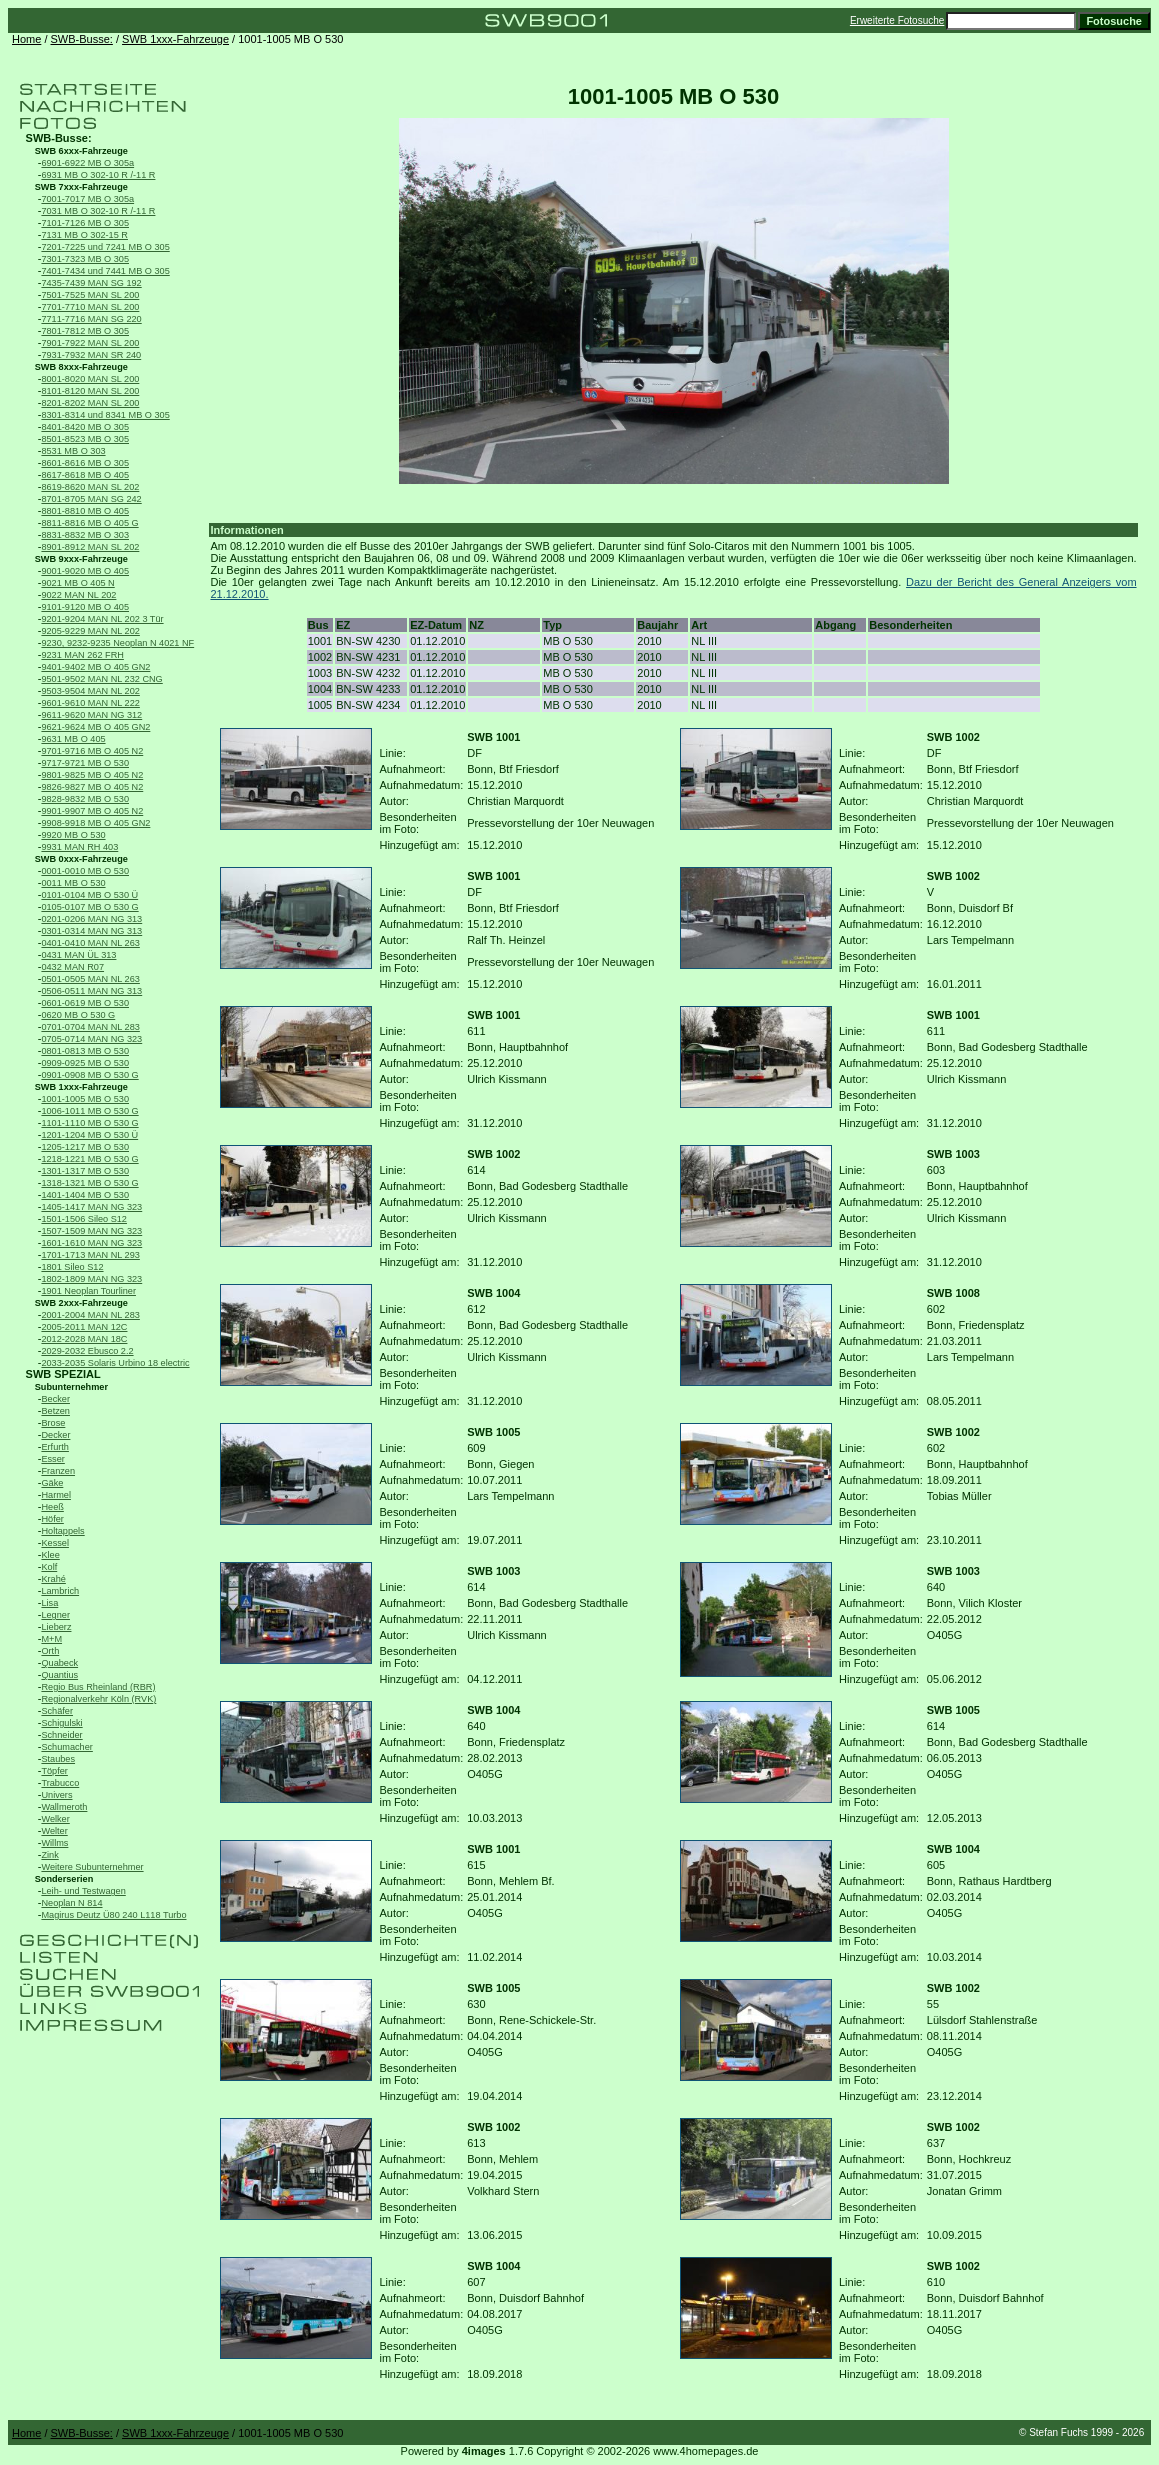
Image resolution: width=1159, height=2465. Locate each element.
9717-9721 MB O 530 (85, 763)
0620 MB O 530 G (78, 1015)
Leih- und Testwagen (83, 1891)
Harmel (56, 1495)
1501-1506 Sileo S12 (84, 1219)
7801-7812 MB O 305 (85, 331)
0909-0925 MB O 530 (85, 1063)
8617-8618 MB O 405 (85, 475)
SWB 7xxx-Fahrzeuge (81, 187)
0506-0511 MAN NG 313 (91, 991)
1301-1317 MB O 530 (85, 1171)
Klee (50, 1555)
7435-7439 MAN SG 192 (91, 283)
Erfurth (54, 1447)
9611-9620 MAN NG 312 (91, 715)
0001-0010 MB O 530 (85, 871)
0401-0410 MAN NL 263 (90, 943)
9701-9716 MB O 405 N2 (92, 751)
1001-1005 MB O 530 (85, 1099)
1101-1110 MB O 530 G (89, 1123)
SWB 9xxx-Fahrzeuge (81, 559)
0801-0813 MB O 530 (85, 1051)
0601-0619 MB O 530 (85, 1003)
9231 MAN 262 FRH (82, 655)
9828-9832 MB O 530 (85, 799)
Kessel (54, 1543)
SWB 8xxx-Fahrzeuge (81, 367)
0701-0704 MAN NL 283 (90, 1027)
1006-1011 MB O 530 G (89, 1111)
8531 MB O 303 (73, 451)
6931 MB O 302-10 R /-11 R (98, 175)
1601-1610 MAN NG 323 (91, 1243)
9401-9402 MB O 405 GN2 (95, 667)
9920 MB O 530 (73, 835)
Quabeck (59, 1663)
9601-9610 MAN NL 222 (90, 703)
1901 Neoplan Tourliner (88, 1291)
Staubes (58, 1759)
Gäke (52, 1483)
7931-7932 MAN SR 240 (91, 355)
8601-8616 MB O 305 (85, 463)
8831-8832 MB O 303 (85, 535)
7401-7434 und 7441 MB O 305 (105, 271)
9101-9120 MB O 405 (85, 607)
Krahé (53, 1579)
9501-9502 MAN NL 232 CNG (101, 679)
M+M (51, 1639)
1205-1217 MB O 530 (85, 1147)
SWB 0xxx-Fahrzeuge (81, 859)
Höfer (52, 1519)
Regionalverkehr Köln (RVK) (98, 1699)
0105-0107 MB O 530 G (89, 907)
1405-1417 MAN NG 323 (91, 1207)
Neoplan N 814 (71, 1903)
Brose (53, 1423)
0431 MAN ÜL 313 (78, 955)
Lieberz (56, 1627)
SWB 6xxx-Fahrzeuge (81, 151)
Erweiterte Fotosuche (897, 20)
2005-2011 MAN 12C (84, 1327)
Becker (55, 1399)
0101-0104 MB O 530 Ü (89, 895)
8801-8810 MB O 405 (85, 511)
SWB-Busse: (82, 39)
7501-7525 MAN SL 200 (90, 295)
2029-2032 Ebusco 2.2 (87, 1351)
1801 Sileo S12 (72, 1267)
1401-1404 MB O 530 (85, 1195)
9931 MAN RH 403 (79, 847)
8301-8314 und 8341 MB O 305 (105, 415)
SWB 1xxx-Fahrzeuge (175, 39)
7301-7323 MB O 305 (85, 259)
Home (26, 39)
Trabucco (60, 1783)
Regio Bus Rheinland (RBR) (98, 1687)
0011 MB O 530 (73, 883)
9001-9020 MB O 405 (85, 571)
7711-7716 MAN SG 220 (91, 319)
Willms (54, 1843)
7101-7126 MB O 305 (85, 223)
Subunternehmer (71, 1387)
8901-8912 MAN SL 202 (90, 547)
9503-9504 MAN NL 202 (90, 691)
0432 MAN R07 (72, 967)
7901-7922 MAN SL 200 (90, 343)
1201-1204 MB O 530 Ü (89, 1135)
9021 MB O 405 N (77, 583)
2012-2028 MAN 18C (84, 1339)
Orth (50, 1651)
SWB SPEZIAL (63, 1374)
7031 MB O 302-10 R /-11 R (98, 211)
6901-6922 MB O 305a (87, 163)
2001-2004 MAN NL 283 (90, 1315)
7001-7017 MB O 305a (87, 199)
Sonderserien (64, 1879)
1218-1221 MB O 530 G (89, 1159)
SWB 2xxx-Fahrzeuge (81, 1303)
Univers (56, 1795)
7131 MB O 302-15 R (84, 235)
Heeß (52, 1507)
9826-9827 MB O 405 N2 (92, 787)
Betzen (55, 1411)
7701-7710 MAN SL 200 (90, 307)
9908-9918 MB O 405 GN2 (95, 823)
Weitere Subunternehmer (92, 1867)
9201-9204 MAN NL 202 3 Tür (102, 619)
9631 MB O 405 (73, 739)
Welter (54, 1831)
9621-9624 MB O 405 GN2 (95, 727)
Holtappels (62, 1531)
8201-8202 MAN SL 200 (90, 403)
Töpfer (54, 1771)
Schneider (61, 1735)
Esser (52, 1459)
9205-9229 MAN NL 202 (90, 631)
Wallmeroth (64, 1807)
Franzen (58, 1471)
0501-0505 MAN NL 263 (90, 979)
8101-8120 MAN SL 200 (90, 391)
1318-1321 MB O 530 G (89, 1183)
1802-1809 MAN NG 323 (91, 1279)
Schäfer (57, 1711)
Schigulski (61, 1723)
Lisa (49, 1603)
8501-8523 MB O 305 (85, 439)
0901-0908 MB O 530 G (89, 1075)
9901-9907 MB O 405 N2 (92, 811)
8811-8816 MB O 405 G (89, 523)
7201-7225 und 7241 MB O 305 (105, 247)
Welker (55, 1819)
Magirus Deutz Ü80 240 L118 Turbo (113, 1915)
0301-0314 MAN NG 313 (91, 931)
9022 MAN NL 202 (78, 595)
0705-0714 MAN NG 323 (91, 1039)
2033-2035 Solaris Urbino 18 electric (115, 1363)
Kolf (49, 1567)
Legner (55, 1615)
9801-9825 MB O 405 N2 (92, 775)
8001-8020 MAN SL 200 (90, 379)
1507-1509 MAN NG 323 (91, 1231)
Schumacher (66, 1747)
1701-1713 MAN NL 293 (90, 1255)
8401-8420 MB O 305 (85, 427)
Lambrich (60, 1591)
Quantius (59, 1675)
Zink (49, 1855)
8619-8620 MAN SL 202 (90, 487)
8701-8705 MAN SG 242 (91, 499)
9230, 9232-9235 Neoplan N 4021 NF (117, 643)
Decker (55, 1435)
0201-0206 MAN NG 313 (91, 919)
